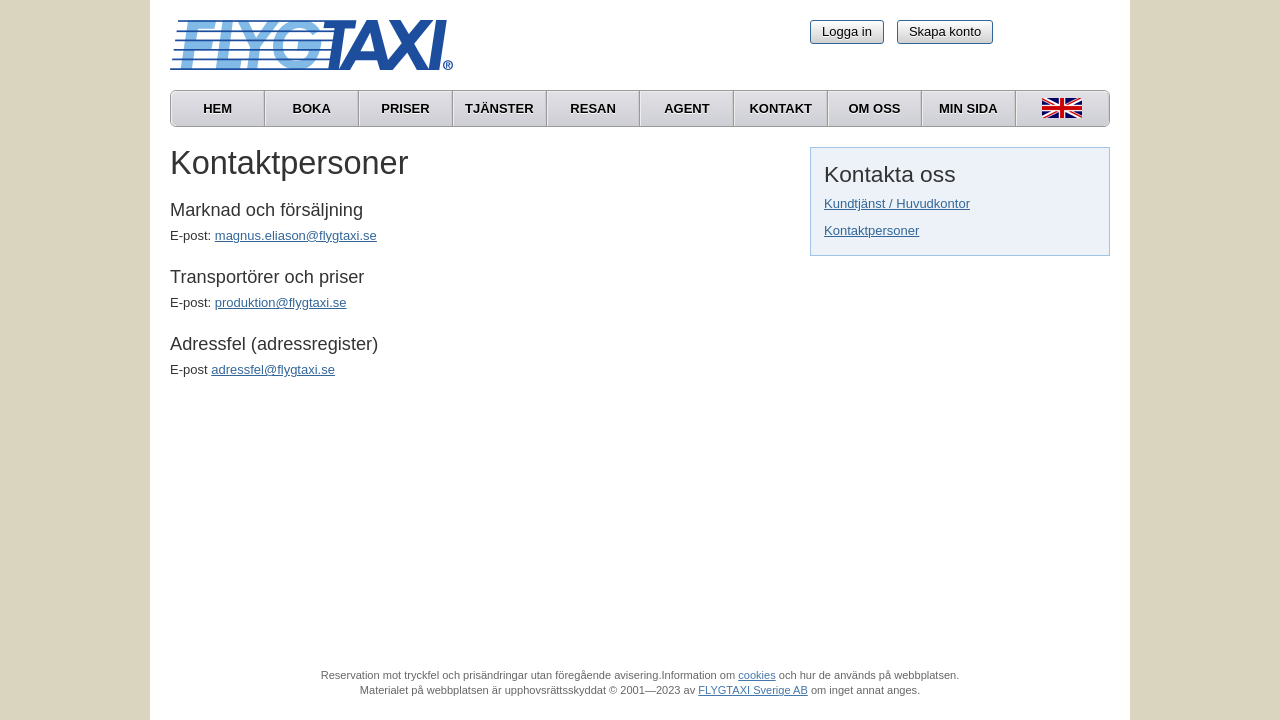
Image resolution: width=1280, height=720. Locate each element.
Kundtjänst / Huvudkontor (897, 203)
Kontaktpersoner (871, 230)
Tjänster (499, 108)
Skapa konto (945, 31)
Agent (687, 108)
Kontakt (780, 108)
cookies (756, 675)
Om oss (874, 108)
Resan (593, 108)
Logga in (847, 31)
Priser (405, 108)
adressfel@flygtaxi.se (273, 369)
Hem (217, 108)
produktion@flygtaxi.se (281, 302)
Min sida (968, 108)
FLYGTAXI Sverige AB (753, 690)
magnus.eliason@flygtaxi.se (296, 235)
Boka (312, 108)
